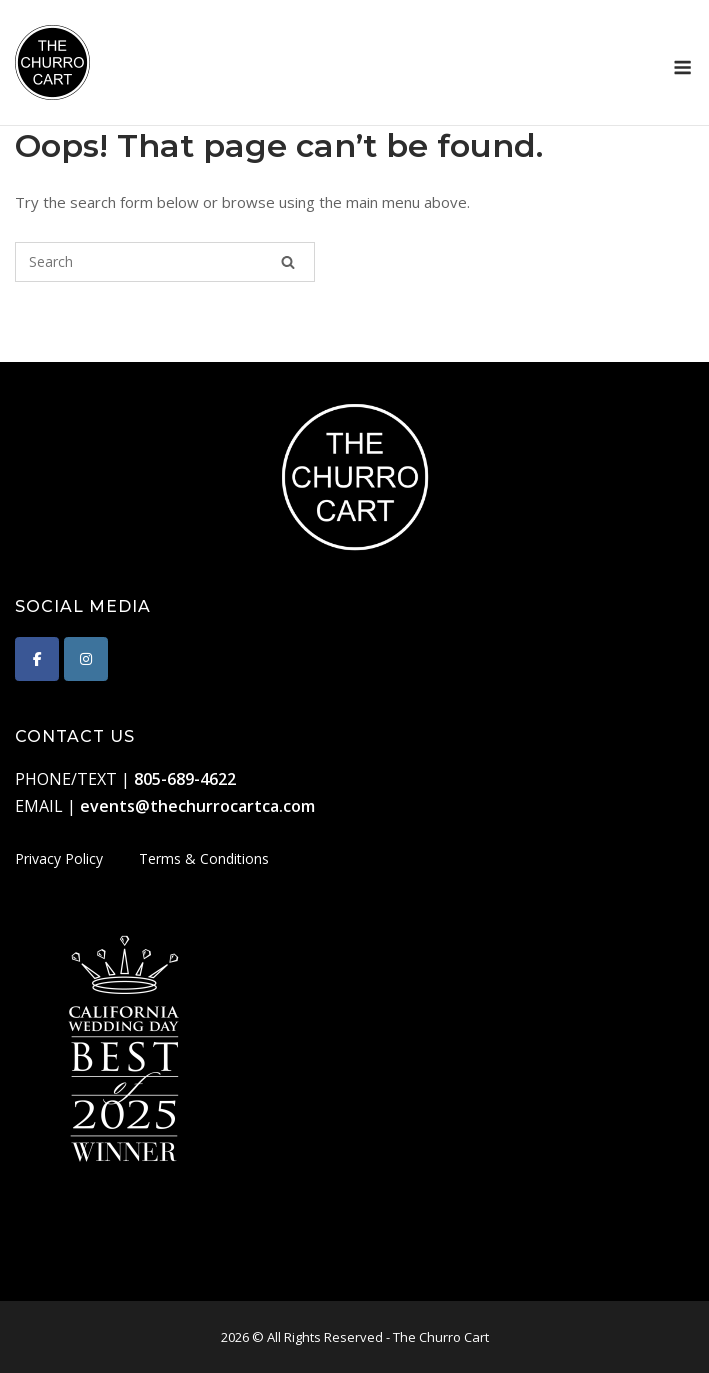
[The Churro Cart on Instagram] (86, 659)
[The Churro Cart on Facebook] (37, 659)
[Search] (288, 262)
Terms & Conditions (204, 858)
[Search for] (165, 262)
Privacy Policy (59, 858)
